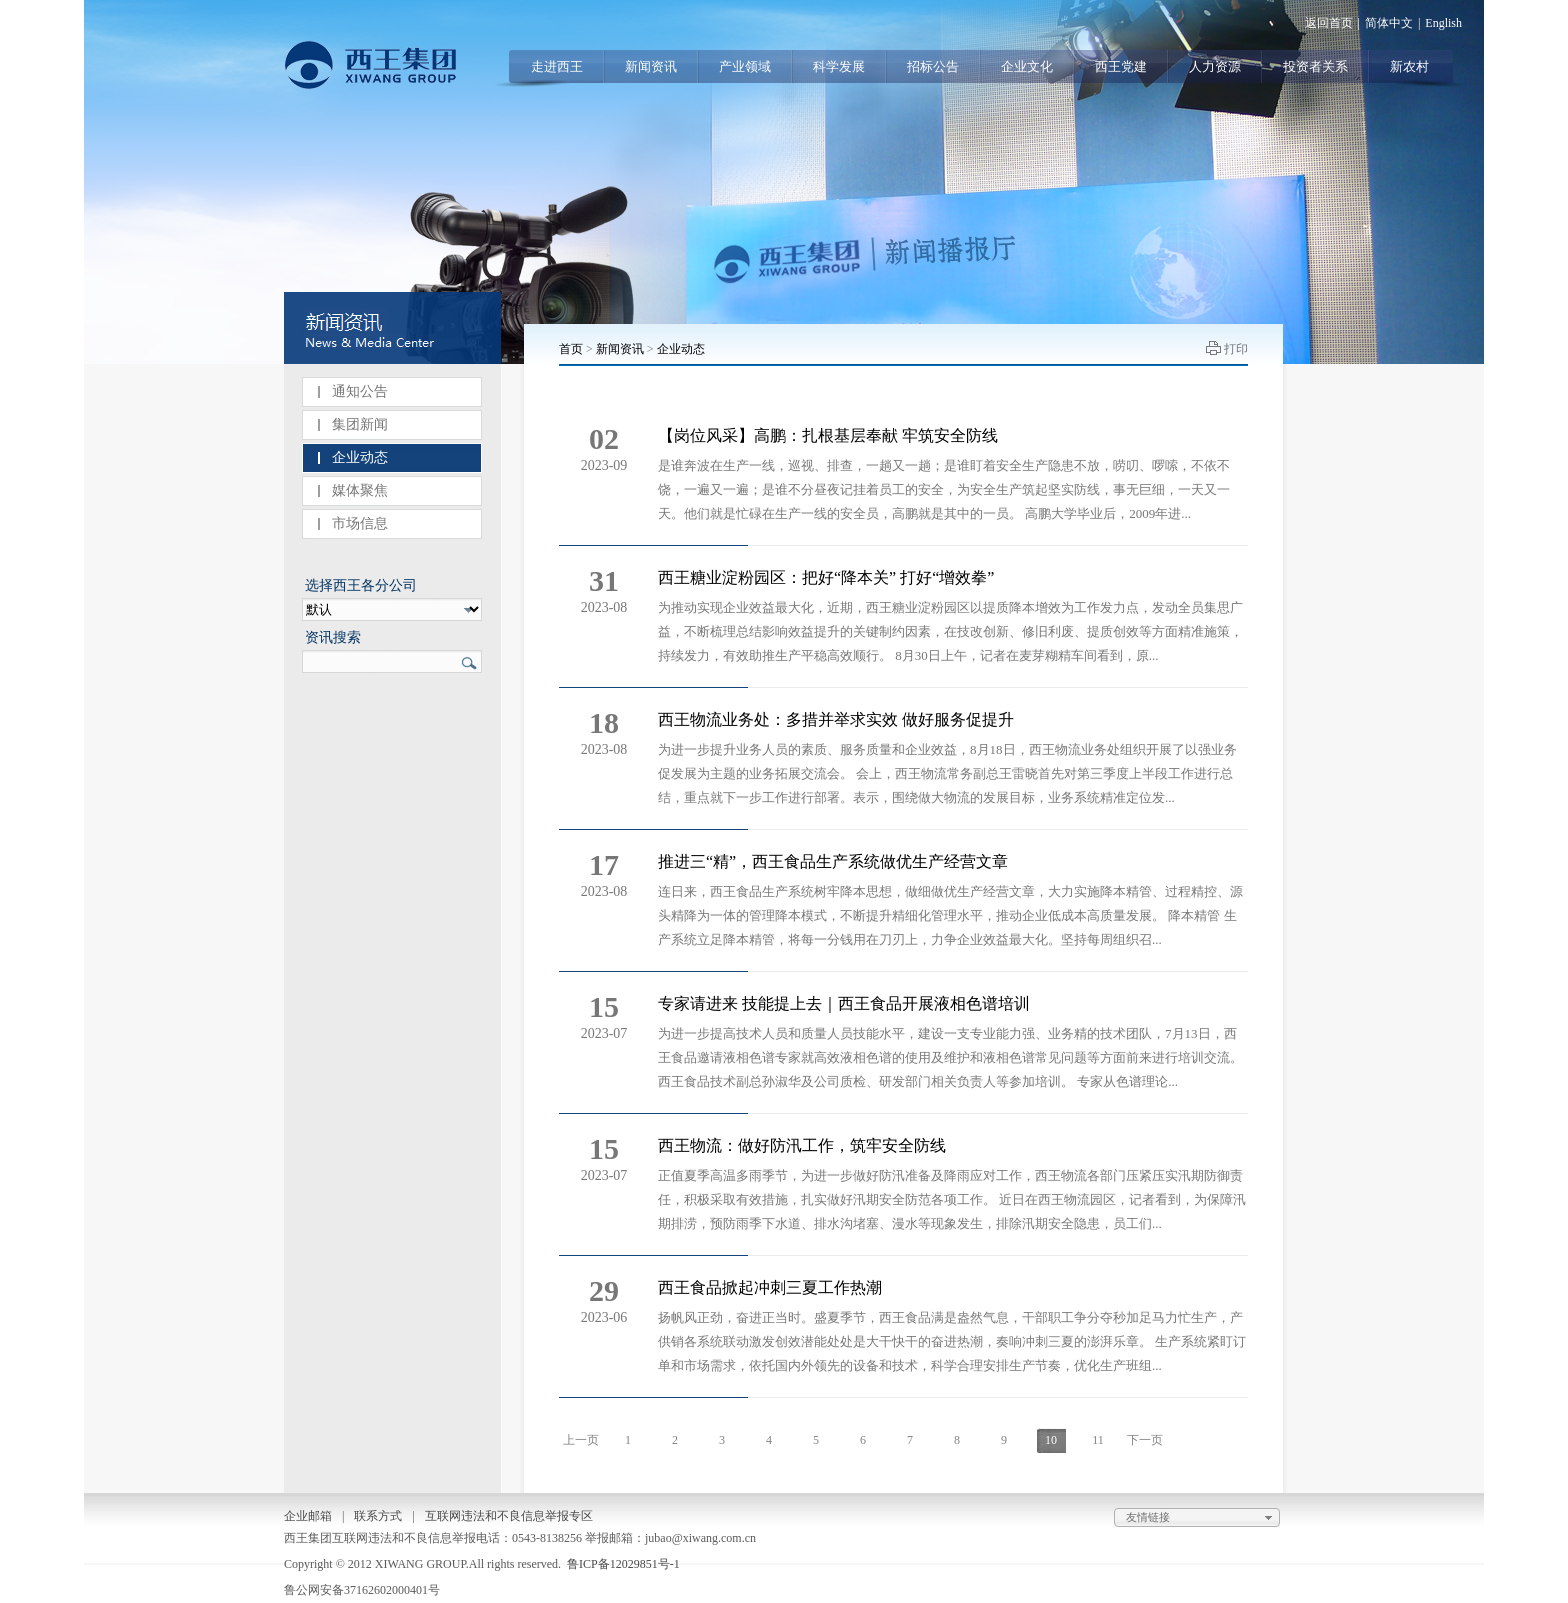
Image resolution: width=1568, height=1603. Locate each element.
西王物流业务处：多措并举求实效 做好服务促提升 (836, 719)
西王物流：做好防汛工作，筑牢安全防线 (802, 1145)
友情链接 (1201, 1518)
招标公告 (933, 66)
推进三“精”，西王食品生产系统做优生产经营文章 (833, 861)
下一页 (1145, 1440)
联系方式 (378, 1516)
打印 (1236, 349)
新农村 (1409, 66)
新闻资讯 (651, 66)
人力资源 (1215, 66)
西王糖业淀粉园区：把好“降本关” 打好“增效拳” (826, 577)
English (1443, 23)
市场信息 (360, 523)
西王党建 (1121, 66)
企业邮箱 (308, 1516)
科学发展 (839, 66)
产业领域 (745, 66)
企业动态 (360, 457)
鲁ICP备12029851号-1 (623, 1564)
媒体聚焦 (360, 490)
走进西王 (557, 66)
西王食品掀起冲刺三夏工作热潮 (770, 1287)
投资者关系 (1315, 66)
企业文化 (1027, 66)
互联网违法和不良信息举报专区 (509, 1516)
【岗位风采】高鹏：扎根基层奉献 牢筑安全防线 (828, 435)
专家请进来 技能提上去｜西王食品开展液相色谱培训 (844, 1003)
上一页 (581, 1440)
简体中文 (1389, 23)
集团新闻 (360, 424)
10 (1051, 1440)
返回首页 (1329, 23)
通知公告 (360, 391)
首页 (571, 349)
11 (1098, 1440)
